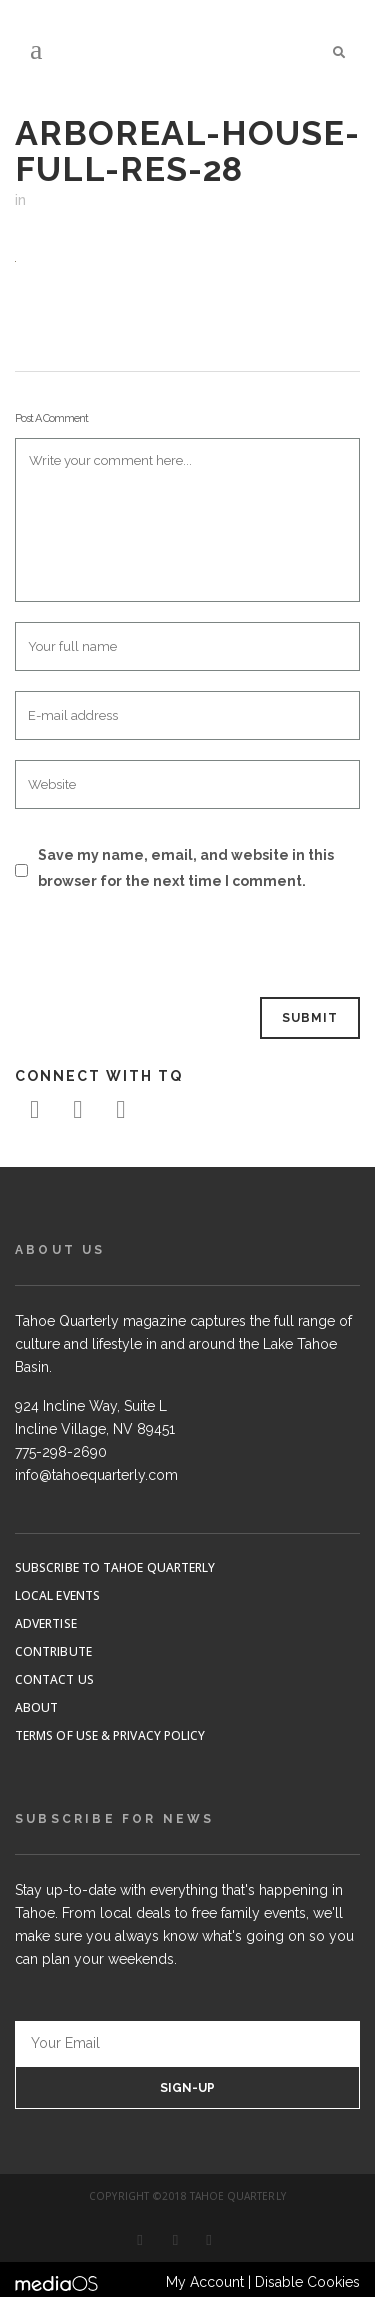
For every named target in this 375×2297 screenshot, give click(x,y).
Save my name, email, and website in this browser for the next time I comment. (186, 868)
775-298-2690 (61, 1452)
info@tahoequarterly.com (96, 1475)
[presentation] (152, 946)
